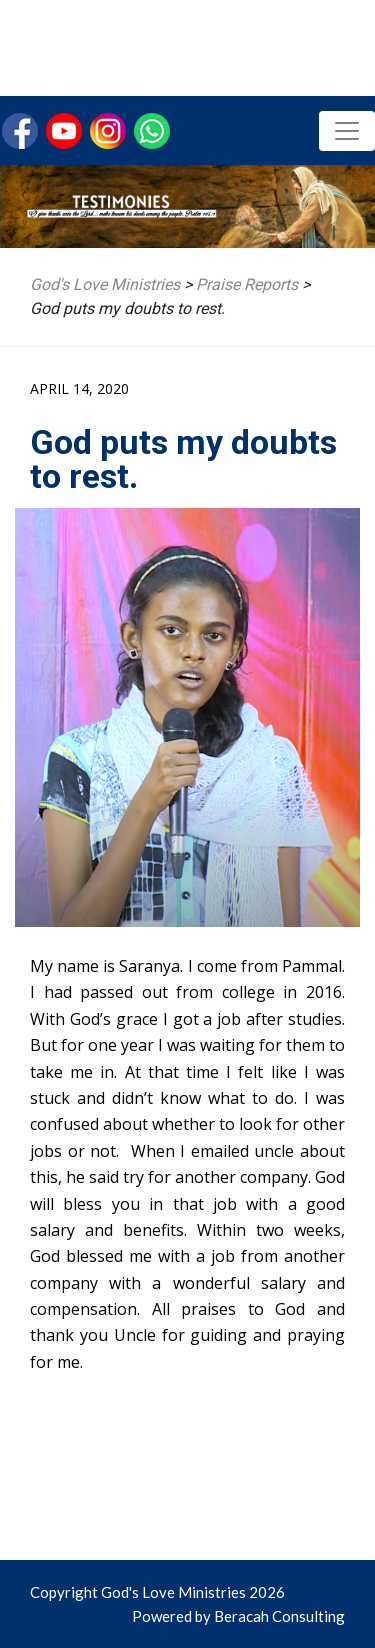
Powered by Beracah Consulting (238, 1616)
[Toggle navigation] (347, 131)
